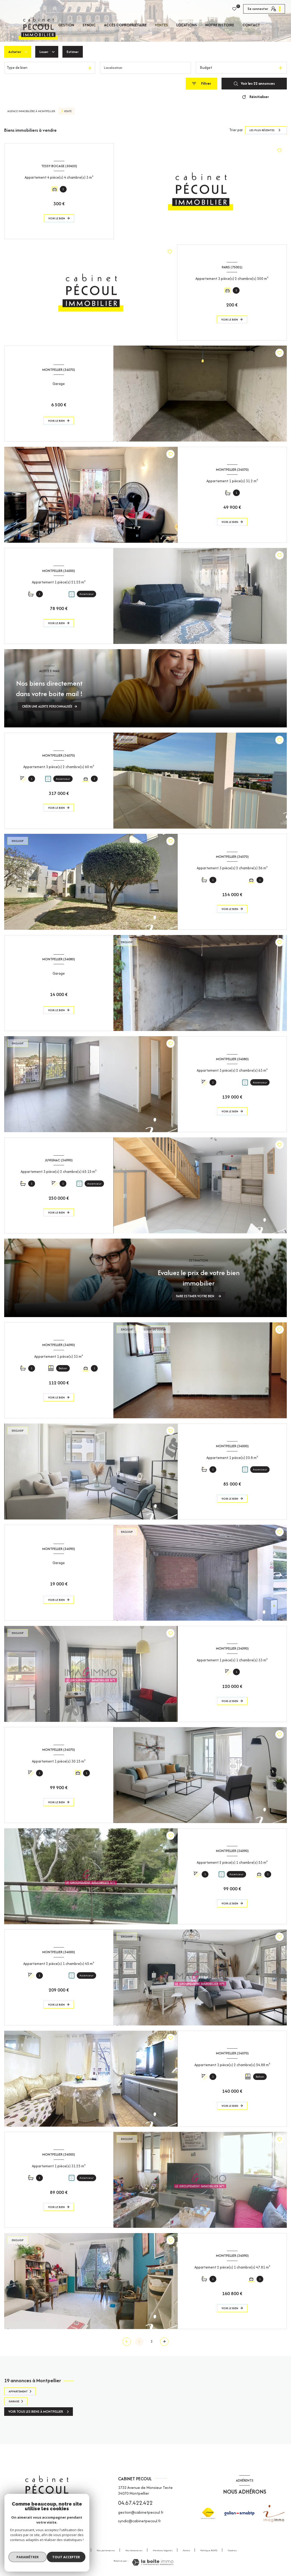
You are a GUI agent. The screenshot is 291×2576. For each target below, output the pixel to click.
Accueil (42, 25)
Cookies (232, 2550)
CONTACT (251, 25)
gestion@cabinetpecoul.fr (141, 2512)
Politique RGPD (208, 2550)
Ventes (161, 25)
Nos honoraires (133, 2550)
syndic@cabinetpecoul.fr (139, 2521)
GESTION (66, 25)
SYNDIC (89, 25)
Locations (186, 25)
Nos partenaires (106, 2550)
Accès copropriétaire (125, 25)
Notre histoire (219, 25)
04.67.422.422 (135, 2503)
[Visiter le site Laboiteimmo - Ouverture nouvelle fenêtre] (152, 2562)
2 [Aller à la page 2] (152, 2341)
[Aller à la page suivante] (164, 2341)
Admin (186, 2550)
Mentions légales (162, 2550)
